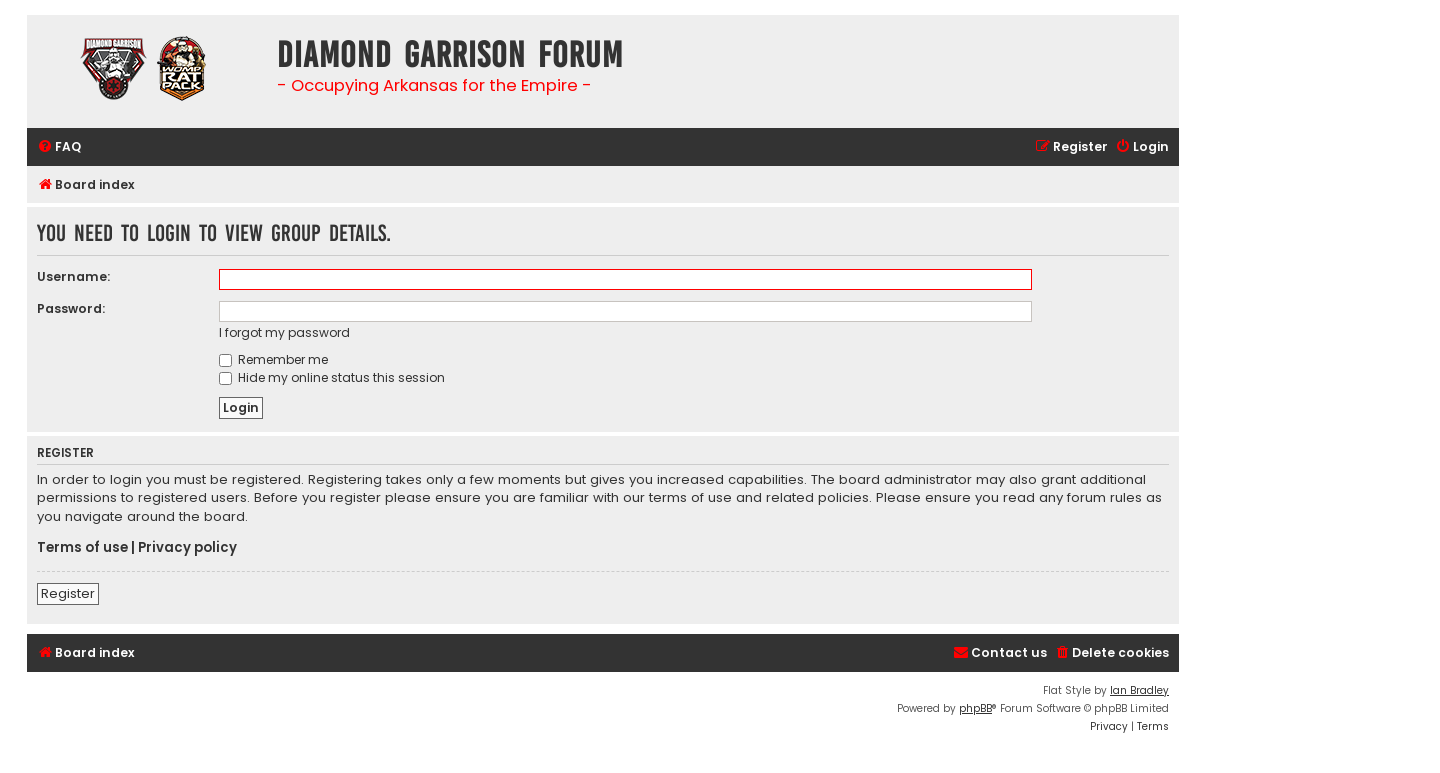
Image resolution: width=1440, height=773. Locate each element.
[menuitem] (59, 147)
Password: (71, 308)
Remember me (273, 359)
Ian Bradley (1139, 690)
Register (68, 593)
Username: (73, 276)
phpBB (975, 708)
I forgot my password (284, 332)
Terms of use (82, 548)
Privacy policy (187, 548)
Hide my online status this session (332, 377)
